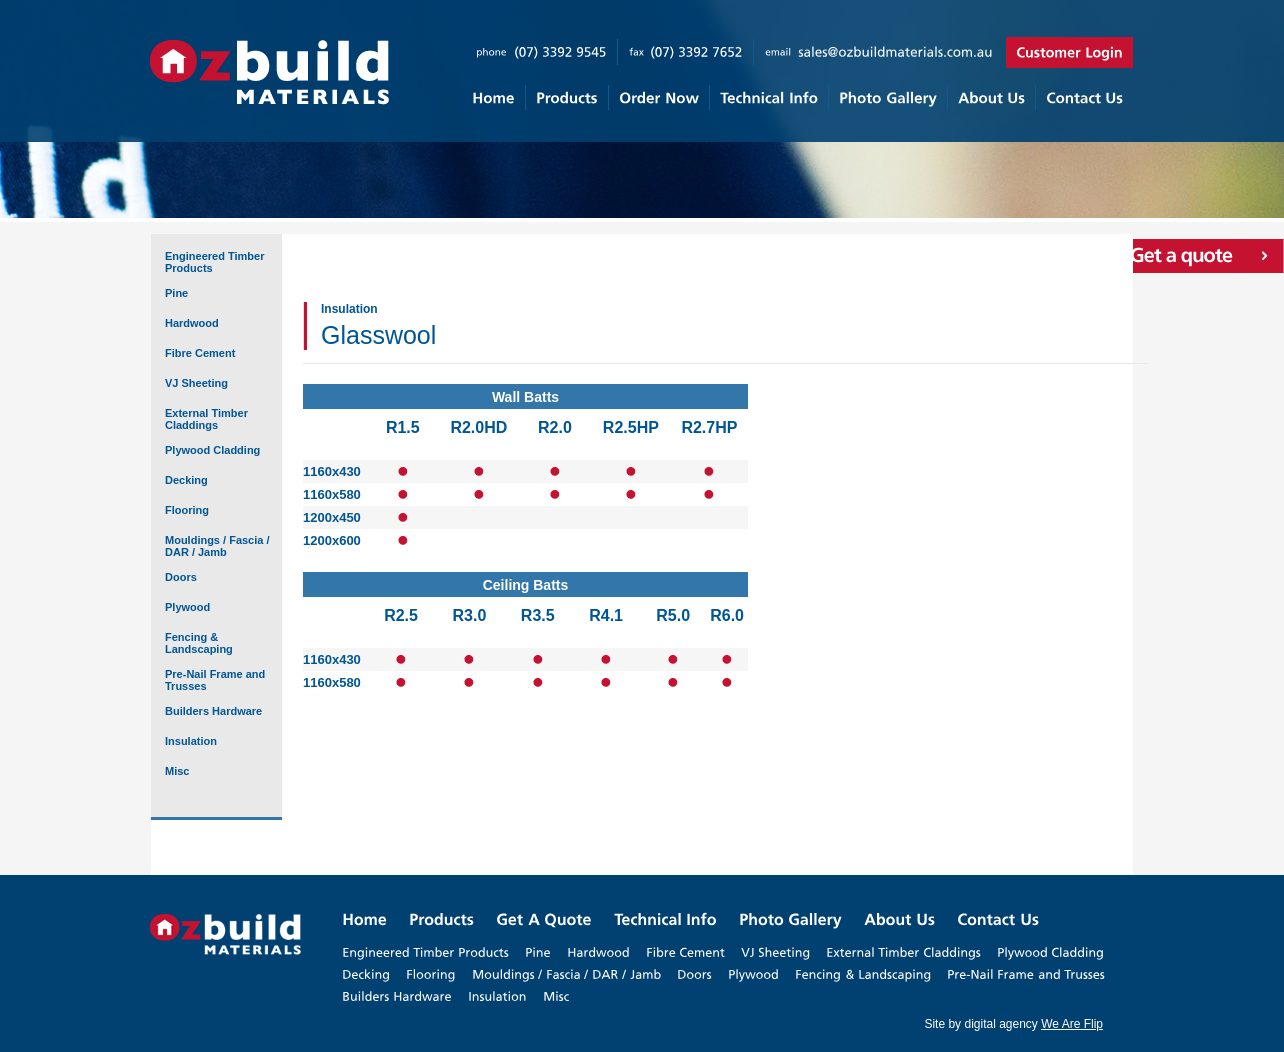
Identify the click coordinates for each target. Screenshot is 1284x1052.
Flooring (187, 510)
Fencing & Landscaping (199, 643)
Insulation (191, 741)
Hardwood (192, 323)
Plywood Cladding (212, 450)
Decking (186, 480)
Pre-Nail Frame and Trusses (215, 680)
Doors (181, 577)
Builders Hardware (213, 711)
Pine (176, 293)
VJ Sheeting (196, 383)
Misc (177, 771)
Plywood (187, 607)
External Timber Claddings (206, 419)
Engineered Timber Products (214, 262)
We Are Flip (1072, 1024)
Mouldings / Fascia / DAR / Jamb (217, 546)
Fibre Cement (200, 353)
